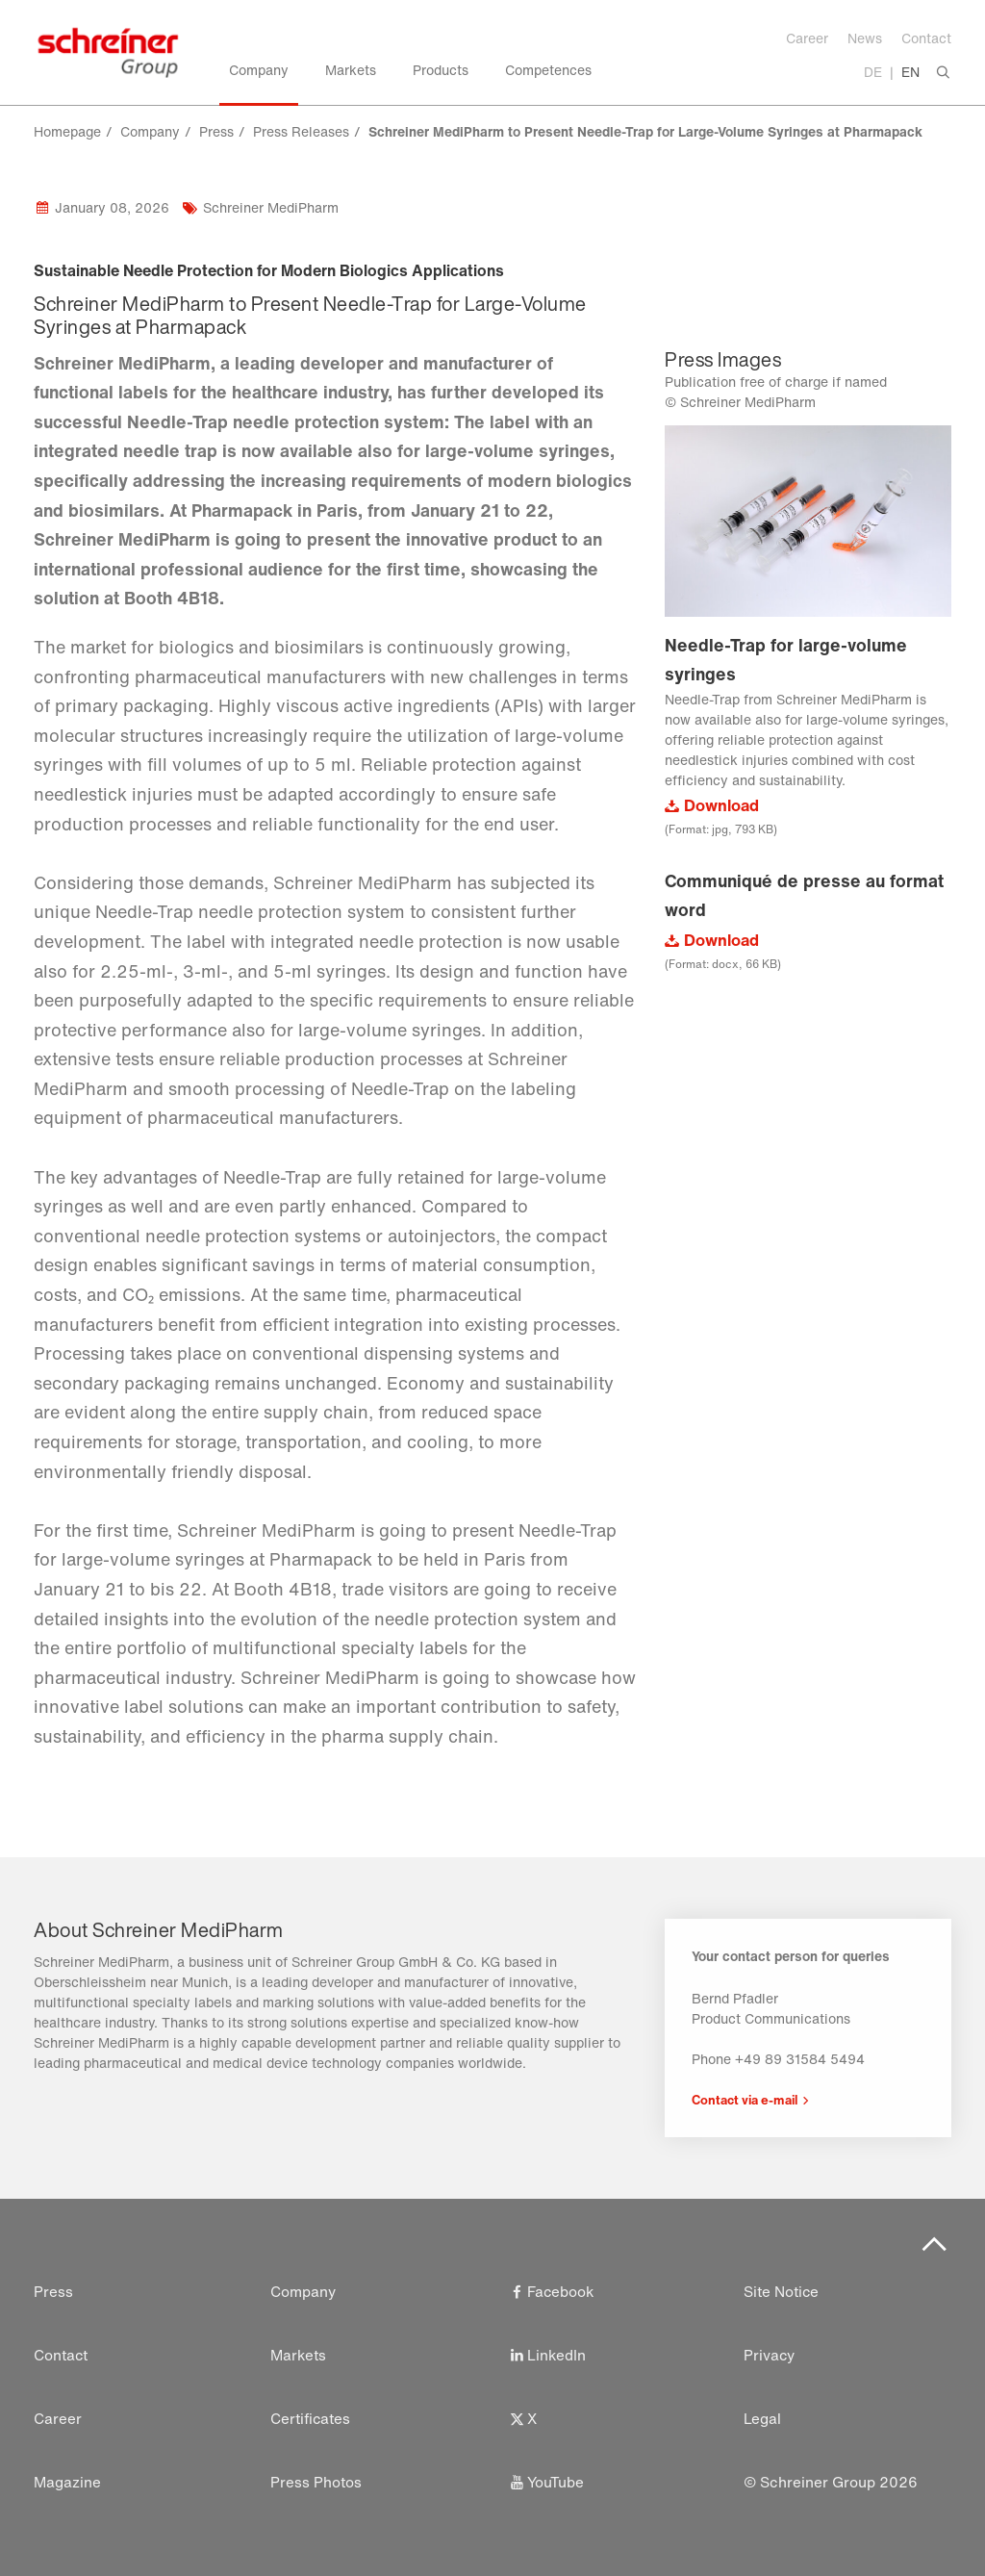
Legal (762, 2419)
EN (910, 72)
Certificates (310, 2419)
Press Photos (316, 2482)
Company (150, 131)
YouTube (545, 2482)
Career (807, 38)
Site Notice (782, 2292)
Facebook (551, 2292)
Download (722, 805)
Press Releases (301, 131)
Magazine (67, 2482)
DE (873, 72)
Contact (926, 38)
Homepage (67, 131)
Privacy (770, 2355)
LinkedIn (546, 2355)
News (864, 38)
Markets (298, 2355)
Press (216, 131)
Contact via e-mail (744, 2099)
